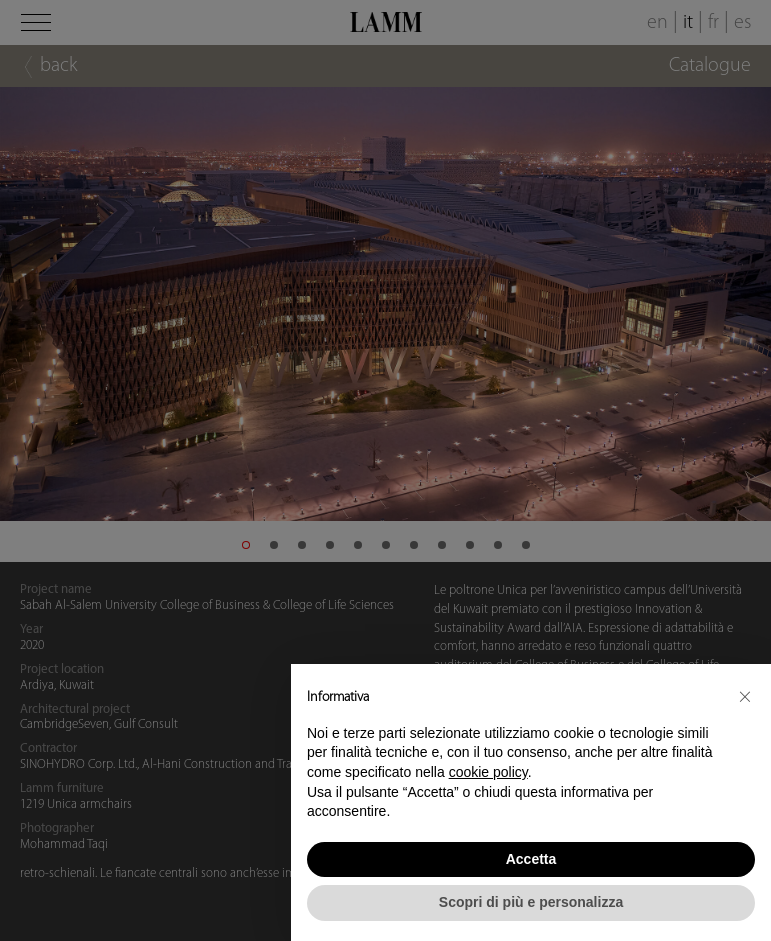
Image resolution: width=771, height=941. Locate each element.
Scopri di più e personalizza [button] (531, 902)
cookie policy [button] (488, 772)
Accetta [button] (531, 859)
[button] (745, 696)
